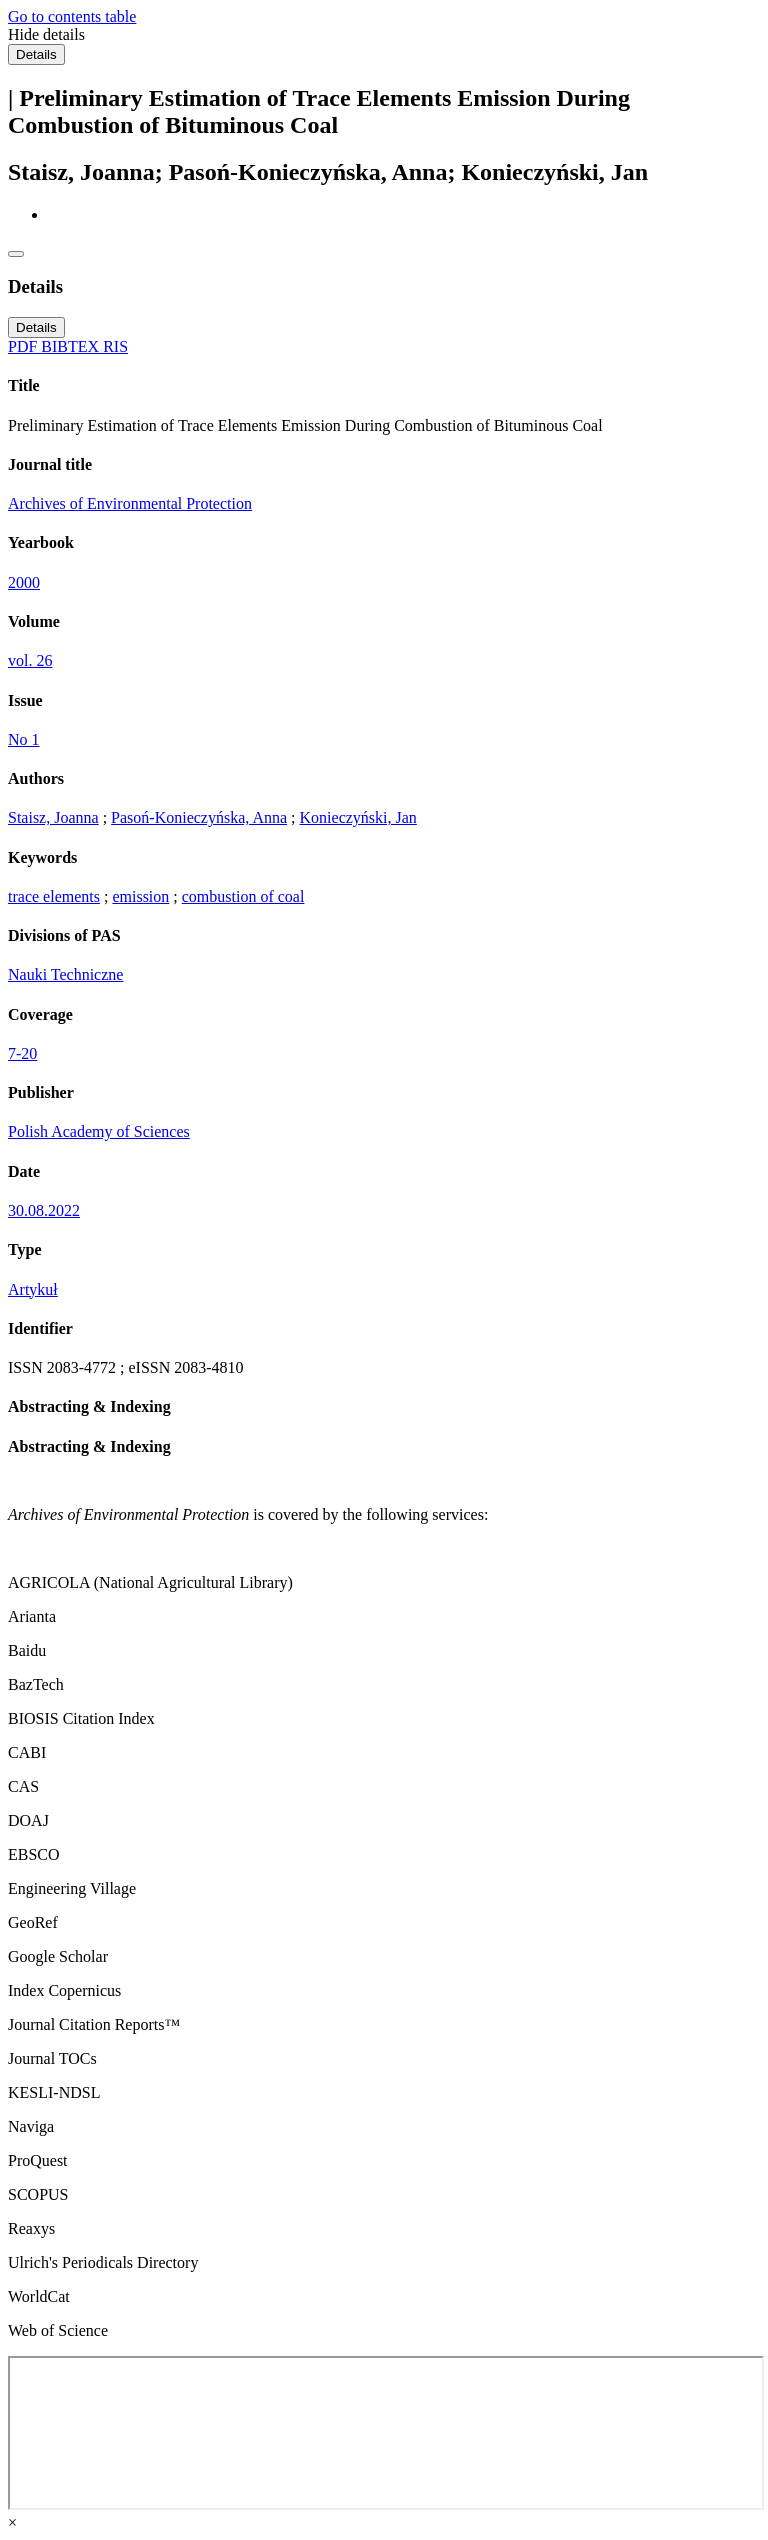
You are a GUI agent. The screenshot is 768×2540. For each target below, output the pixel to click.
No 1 (24, 739)
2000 (24, 582)
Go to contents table (72, 16)
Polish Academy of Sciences (99, 1131)
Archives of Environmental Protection (130, 503)
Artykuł (33, 1289)
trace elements (54, 896)
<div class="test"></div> (386, 2433)
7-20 (22, 1053)
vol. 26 (30, 660)
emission (140, 896)
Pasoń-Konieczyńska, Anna (199, 817)
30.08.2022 (44, 1210)
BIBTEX (72, 346)
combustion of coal (243, 896)
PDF (24, 346)
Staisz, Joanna (53, 817)
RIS (115, 346)
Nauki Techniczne (65, 974)
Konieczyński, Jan (358, 817)
